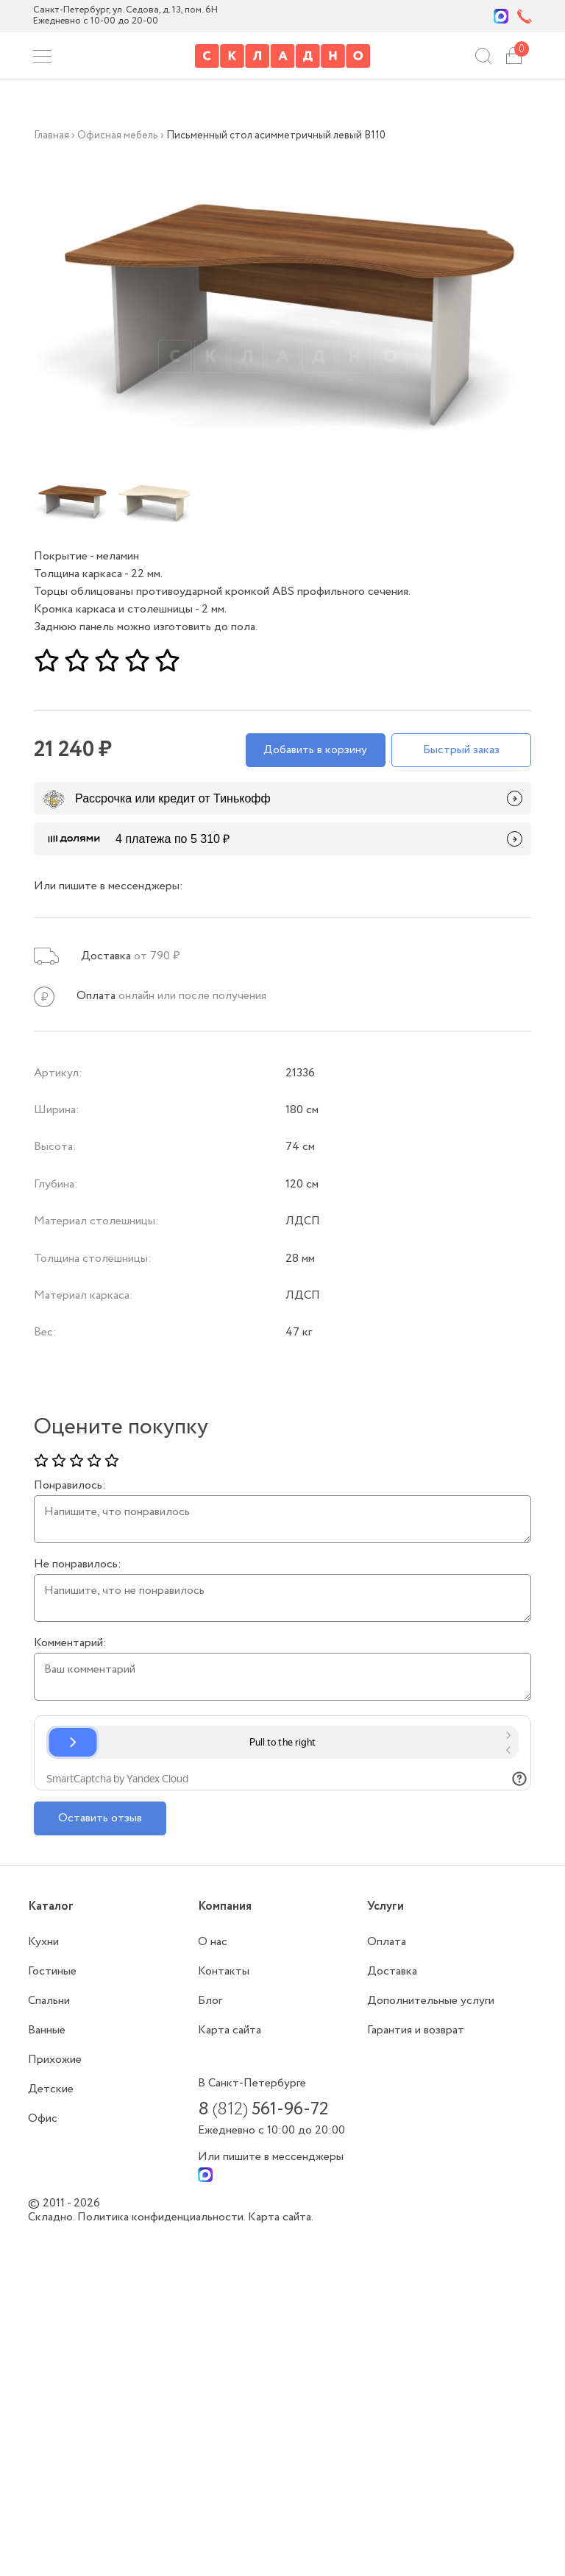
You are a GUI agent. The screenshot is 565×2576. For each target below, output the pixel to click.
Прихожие (55, 2059)
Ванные (46, 2030)
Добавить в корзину (315, 749)
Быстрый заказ (461, 749)
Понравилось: (70, 1485)
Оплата (386, 1941)
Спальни (49, 2000)
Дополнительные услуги (430, 2000)
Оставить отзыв (100, 1818)
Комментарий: (70, 1643)
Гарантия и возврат (415, 2030)
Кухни (43, 1941)
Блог (210, 2000)
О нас (212, 1941)
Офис (42, 2118)
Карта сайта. (280, 2217)
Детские (51, 2089)
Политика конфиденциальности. (162, 2217)
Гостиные (52, 1971)
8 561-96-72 (263, 2110)
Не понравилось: (77, 1564)
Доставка (392, 1971)
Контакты (223, 1971)
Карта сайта (229, 2030)
